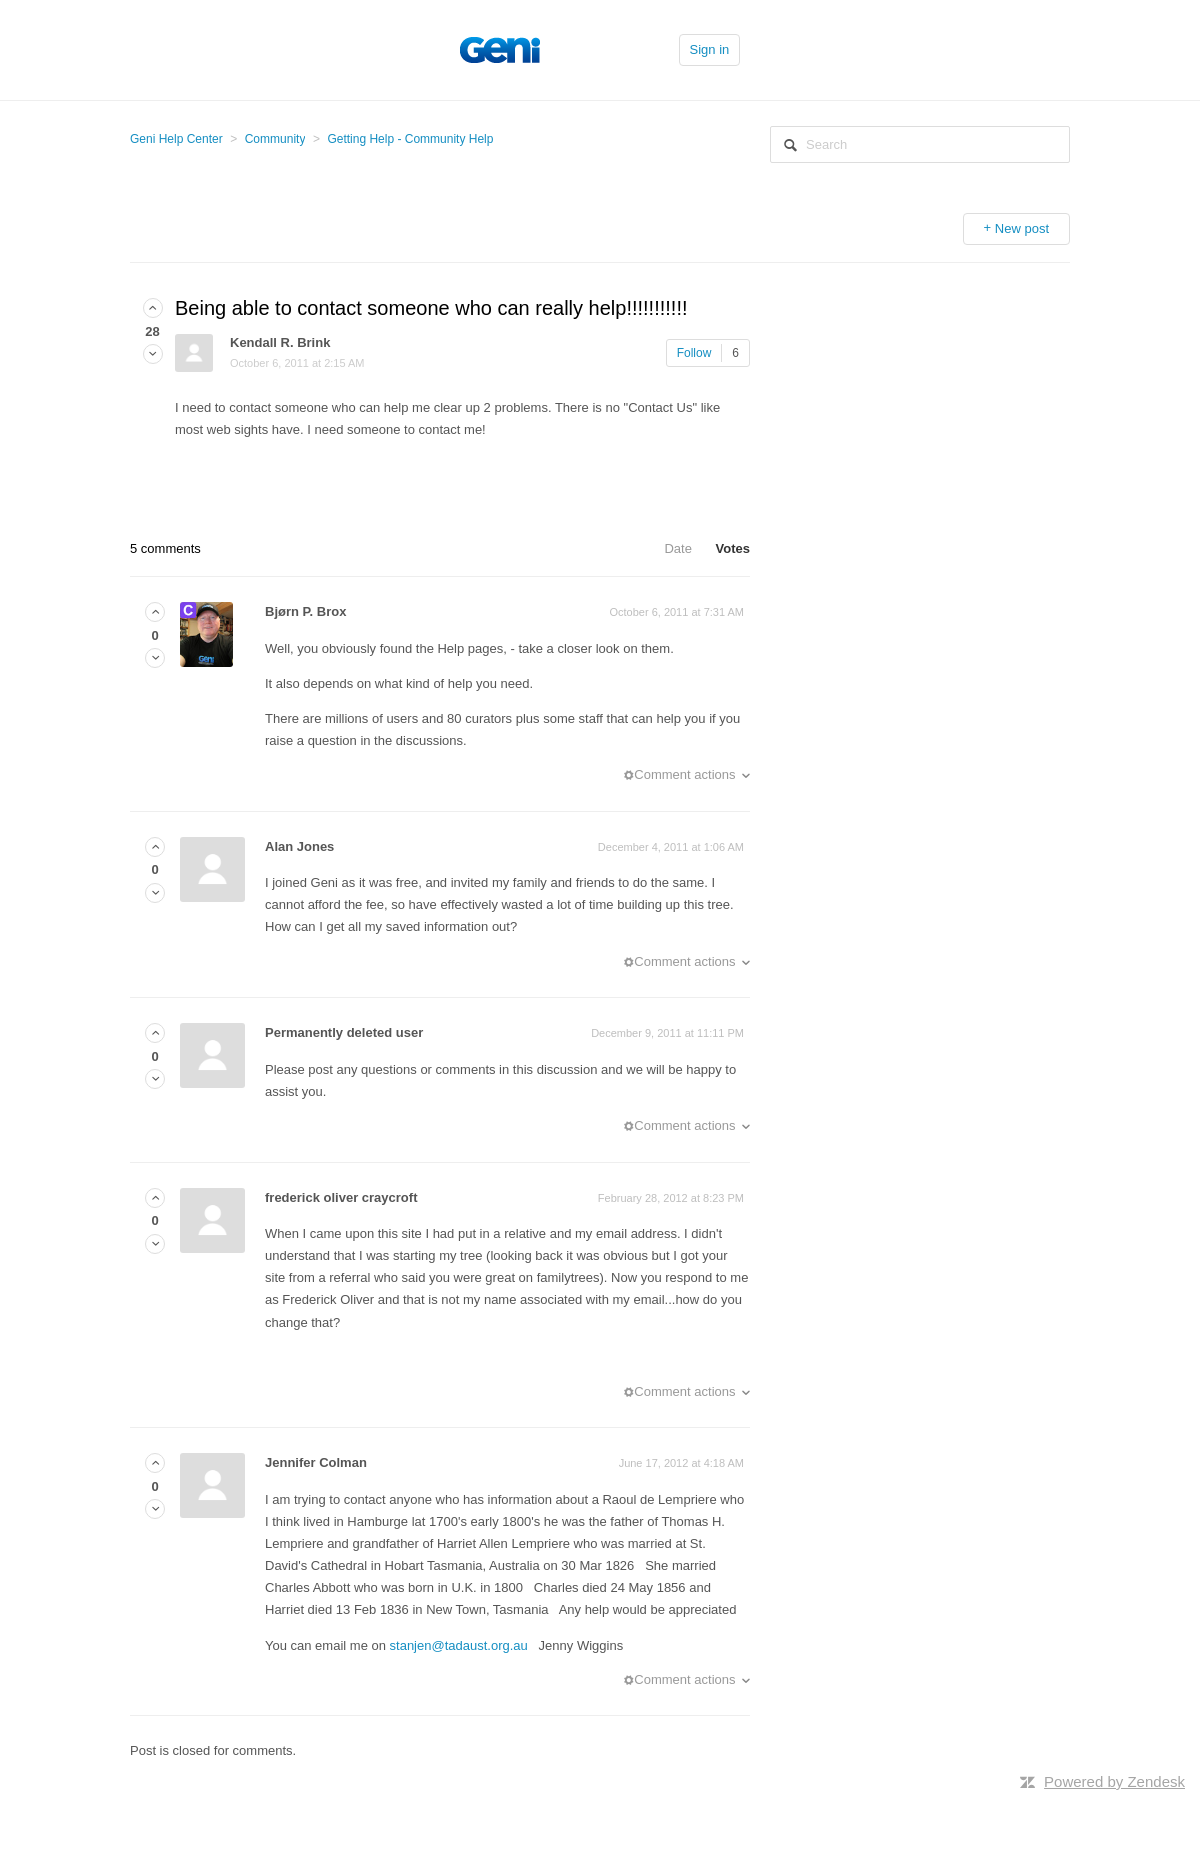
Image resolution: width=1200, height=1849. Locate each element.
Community (275, 139)
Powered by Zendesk (1114, 1781)
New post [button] (1022, 228)
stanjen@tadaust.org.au (459, 1645)
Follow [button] (694, 353)
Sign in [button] (710, 49)
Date (677, 548)
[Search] (920, 144)
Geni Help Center (176, 139)
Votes (733, 548)
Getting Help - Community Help (410, 139)
